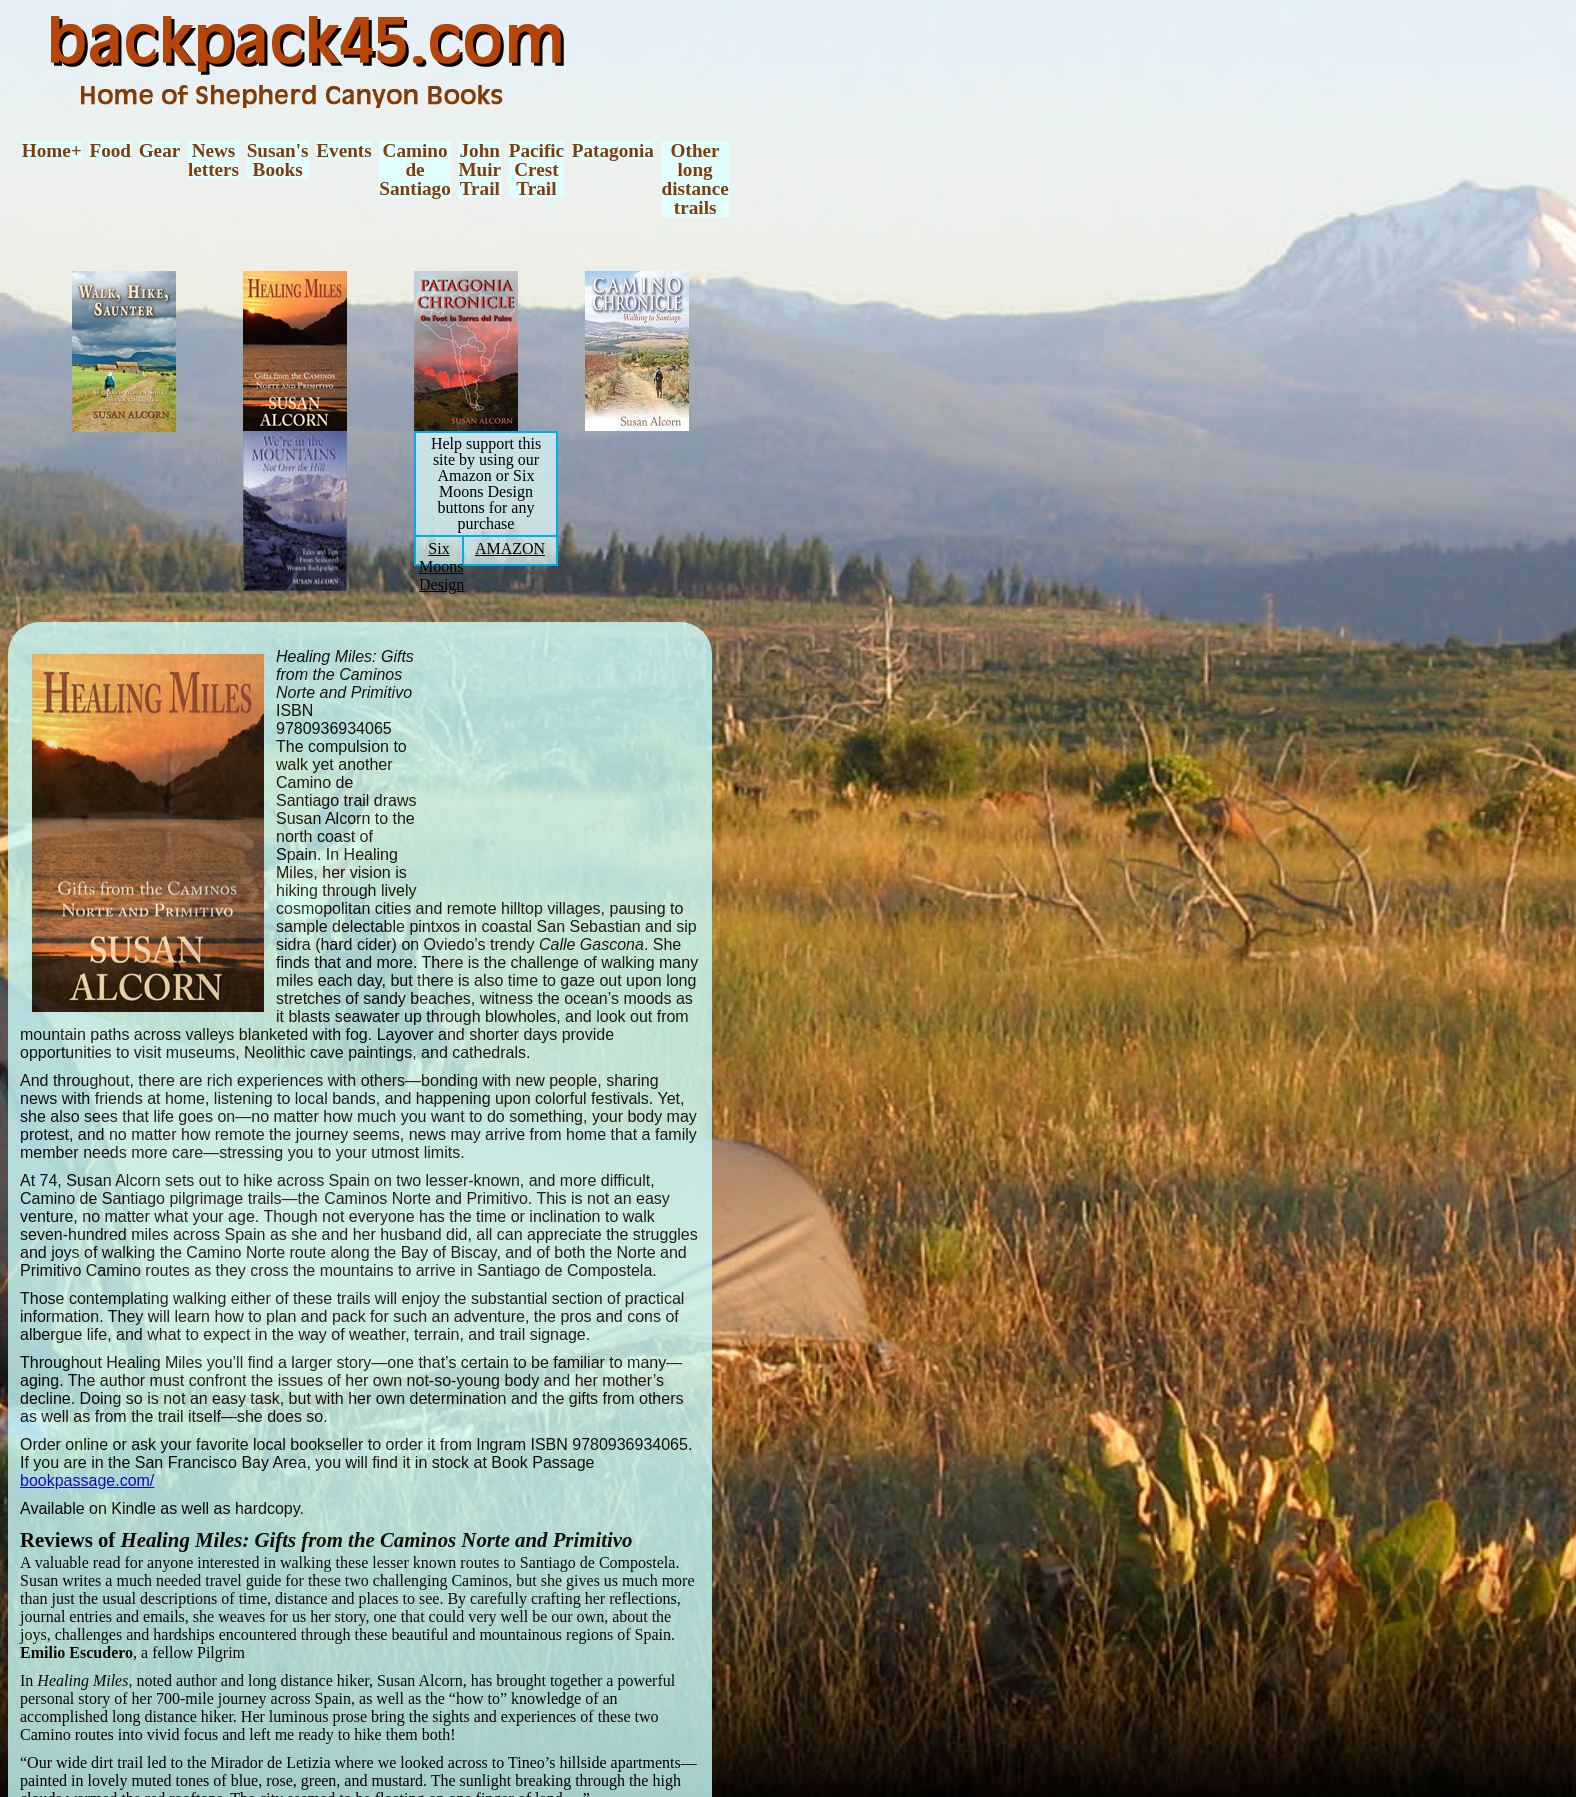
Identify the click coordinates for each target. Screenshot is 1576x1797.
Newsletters (213, 160)
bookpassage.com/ (87, 1480)
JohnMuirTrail (479, 170)
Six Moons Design (441, 566)
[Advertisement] (577, 763)
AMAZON (510, 548)
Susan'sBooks (278, 160)
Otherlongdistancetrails (695, 179)
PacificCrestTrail (536, 170)
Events (343, 150)
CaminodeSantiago (414, 170)
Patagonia (613, 150)
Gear (160, 150)
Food (110, 150)
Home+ (52, 150)
